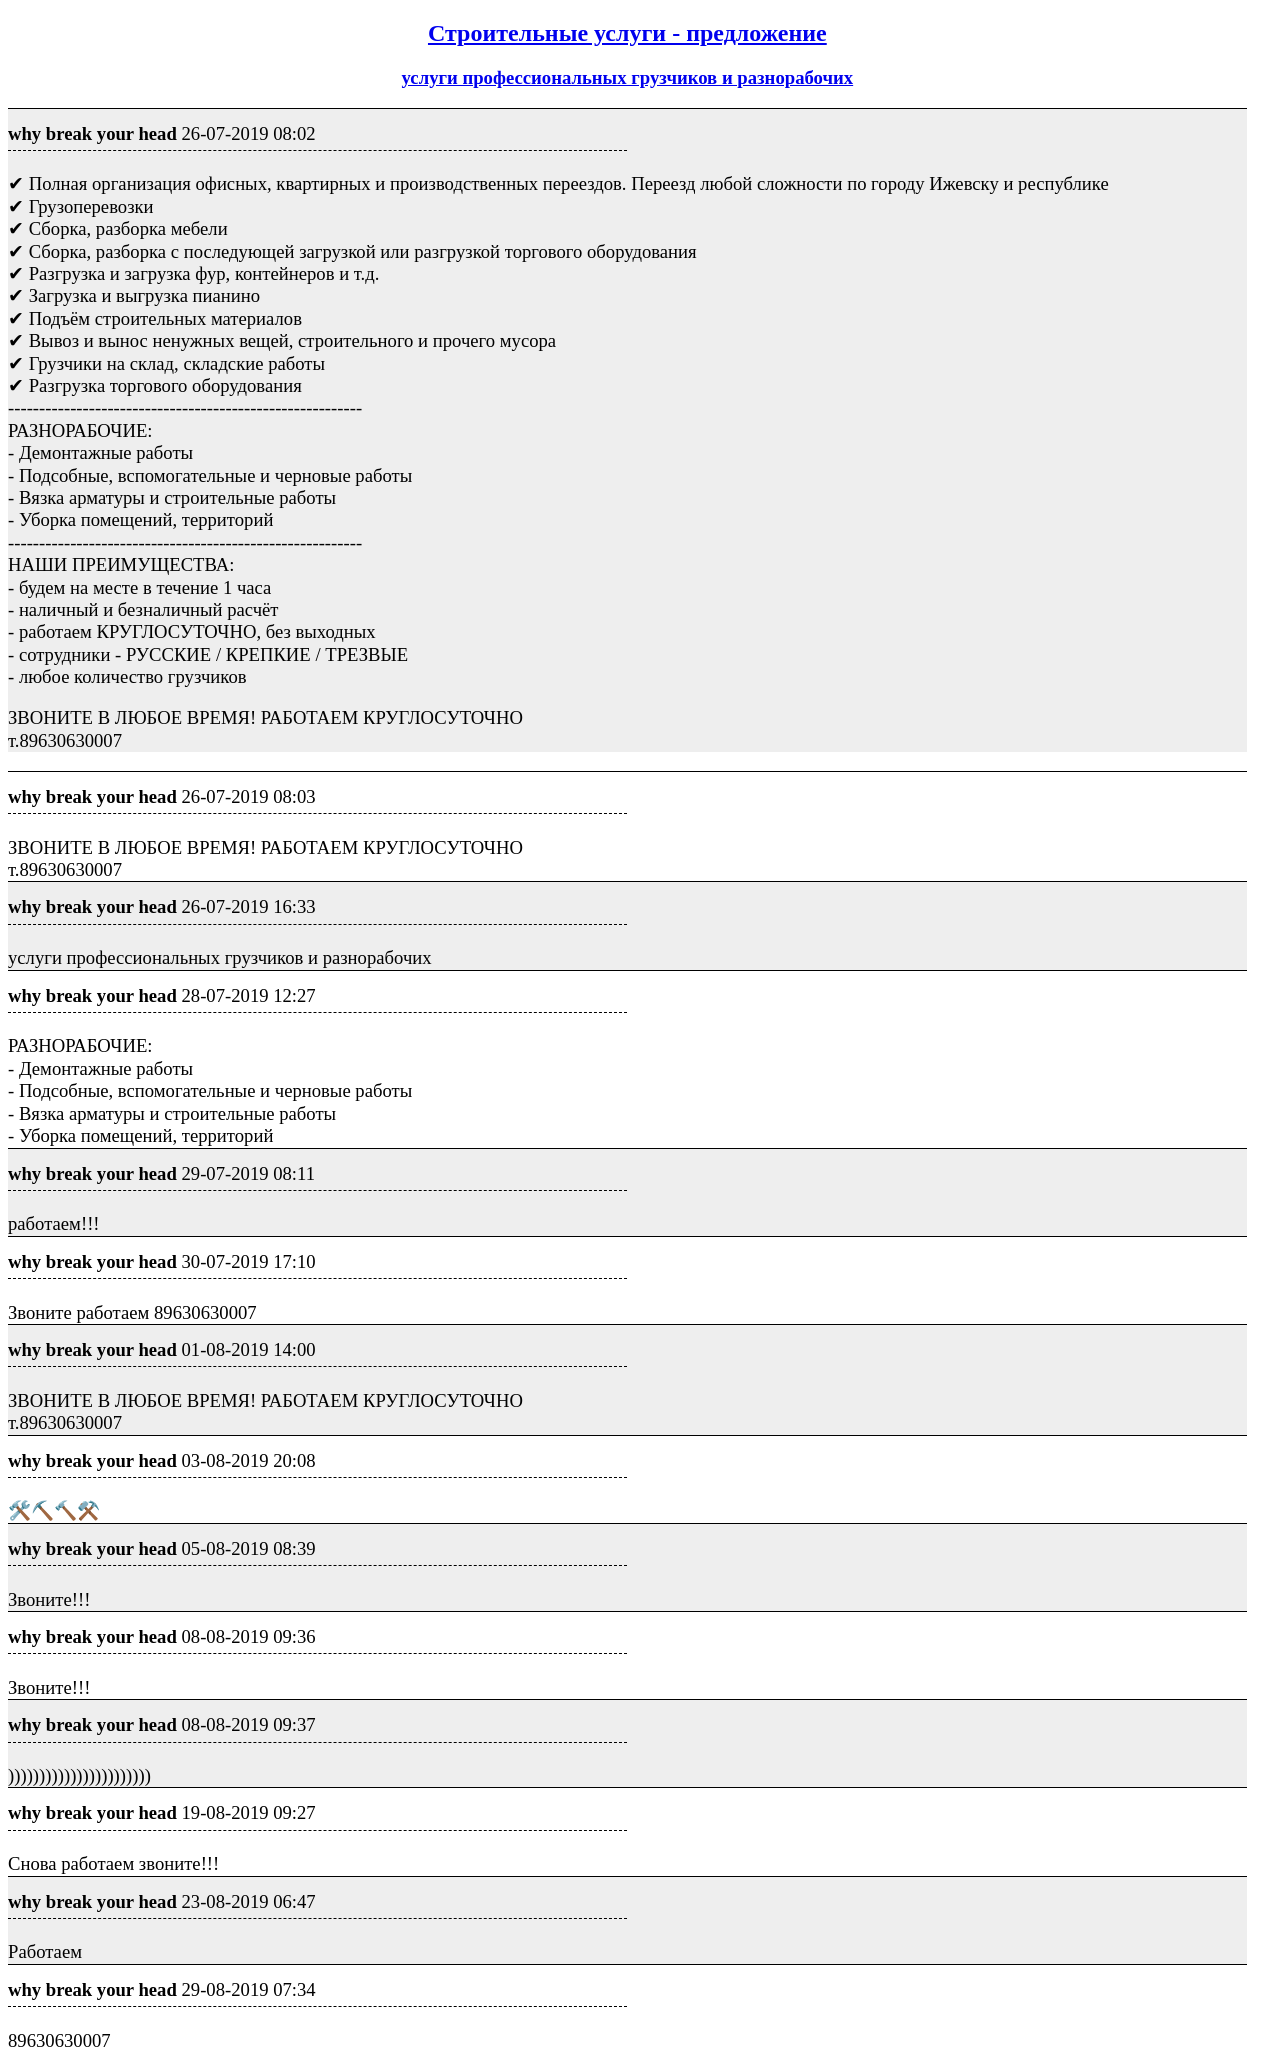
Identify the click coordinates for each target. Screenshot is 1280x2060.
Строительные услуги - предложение (627, 33)
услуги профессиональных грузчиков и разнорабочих (628, 77)
